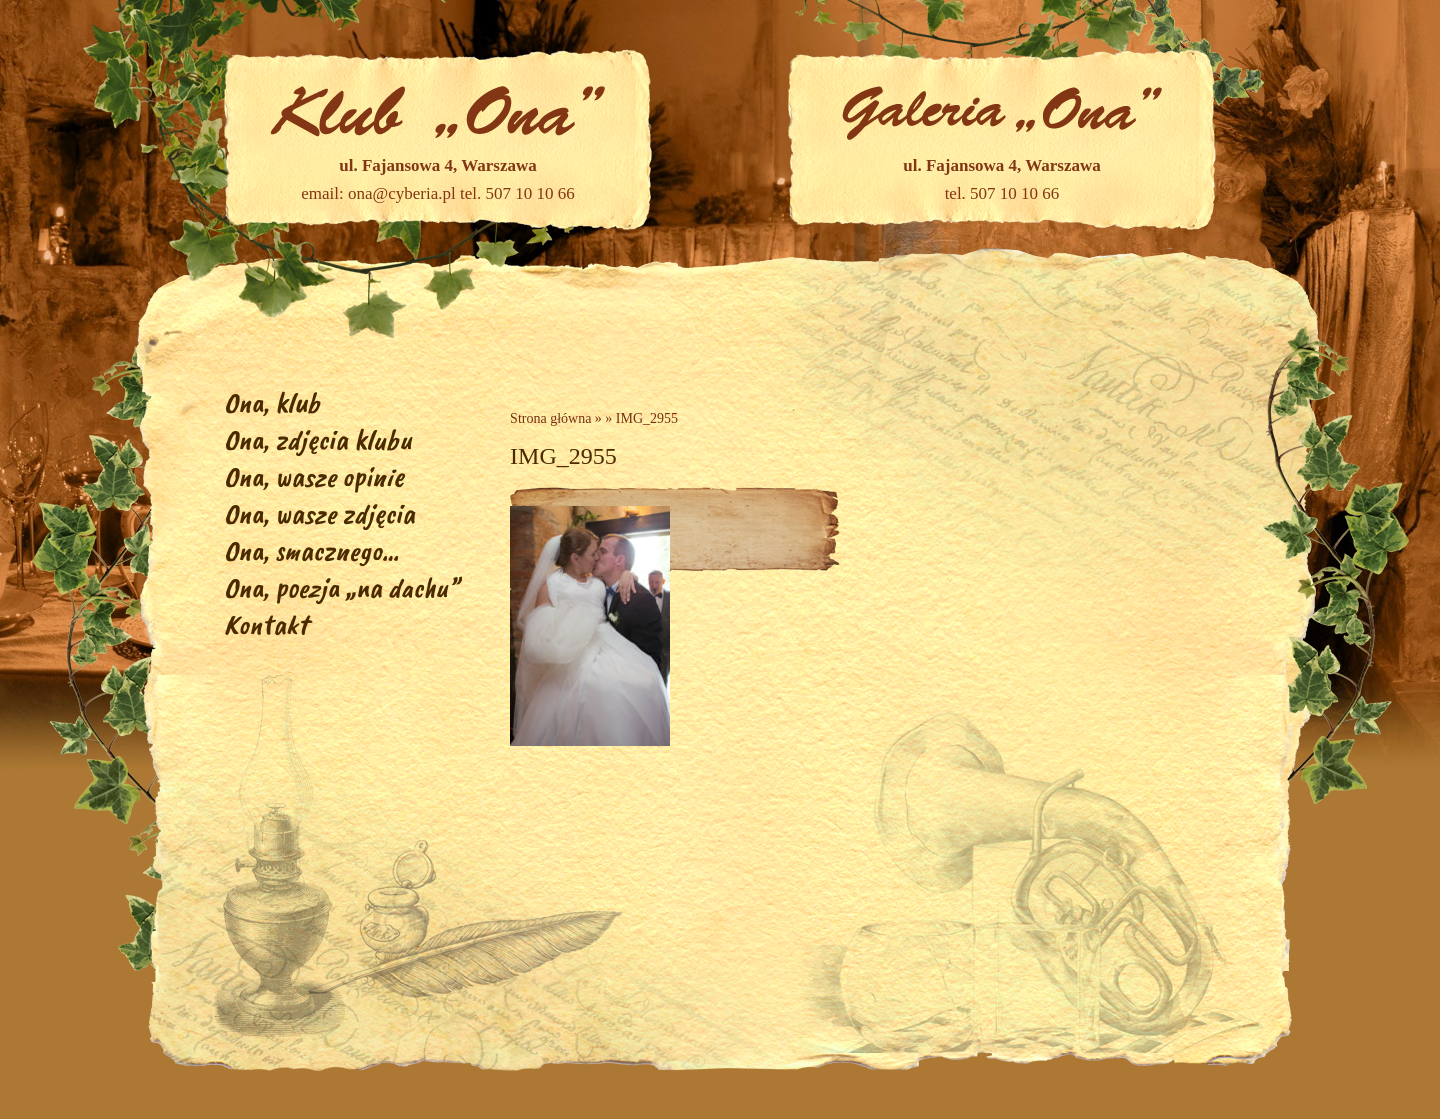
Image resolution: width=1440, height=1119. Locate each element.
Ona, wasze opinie (314, 476)
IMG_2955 (647, 418)
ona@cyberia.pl (402, 193)
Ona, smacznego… (311, 550)
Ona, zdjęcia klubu (318, 439)
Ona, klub (272, 402)
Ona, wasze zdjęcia (319, 513)
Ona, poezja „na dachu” (341, 587)
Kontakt (266, 624)
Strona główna (550, 418)
